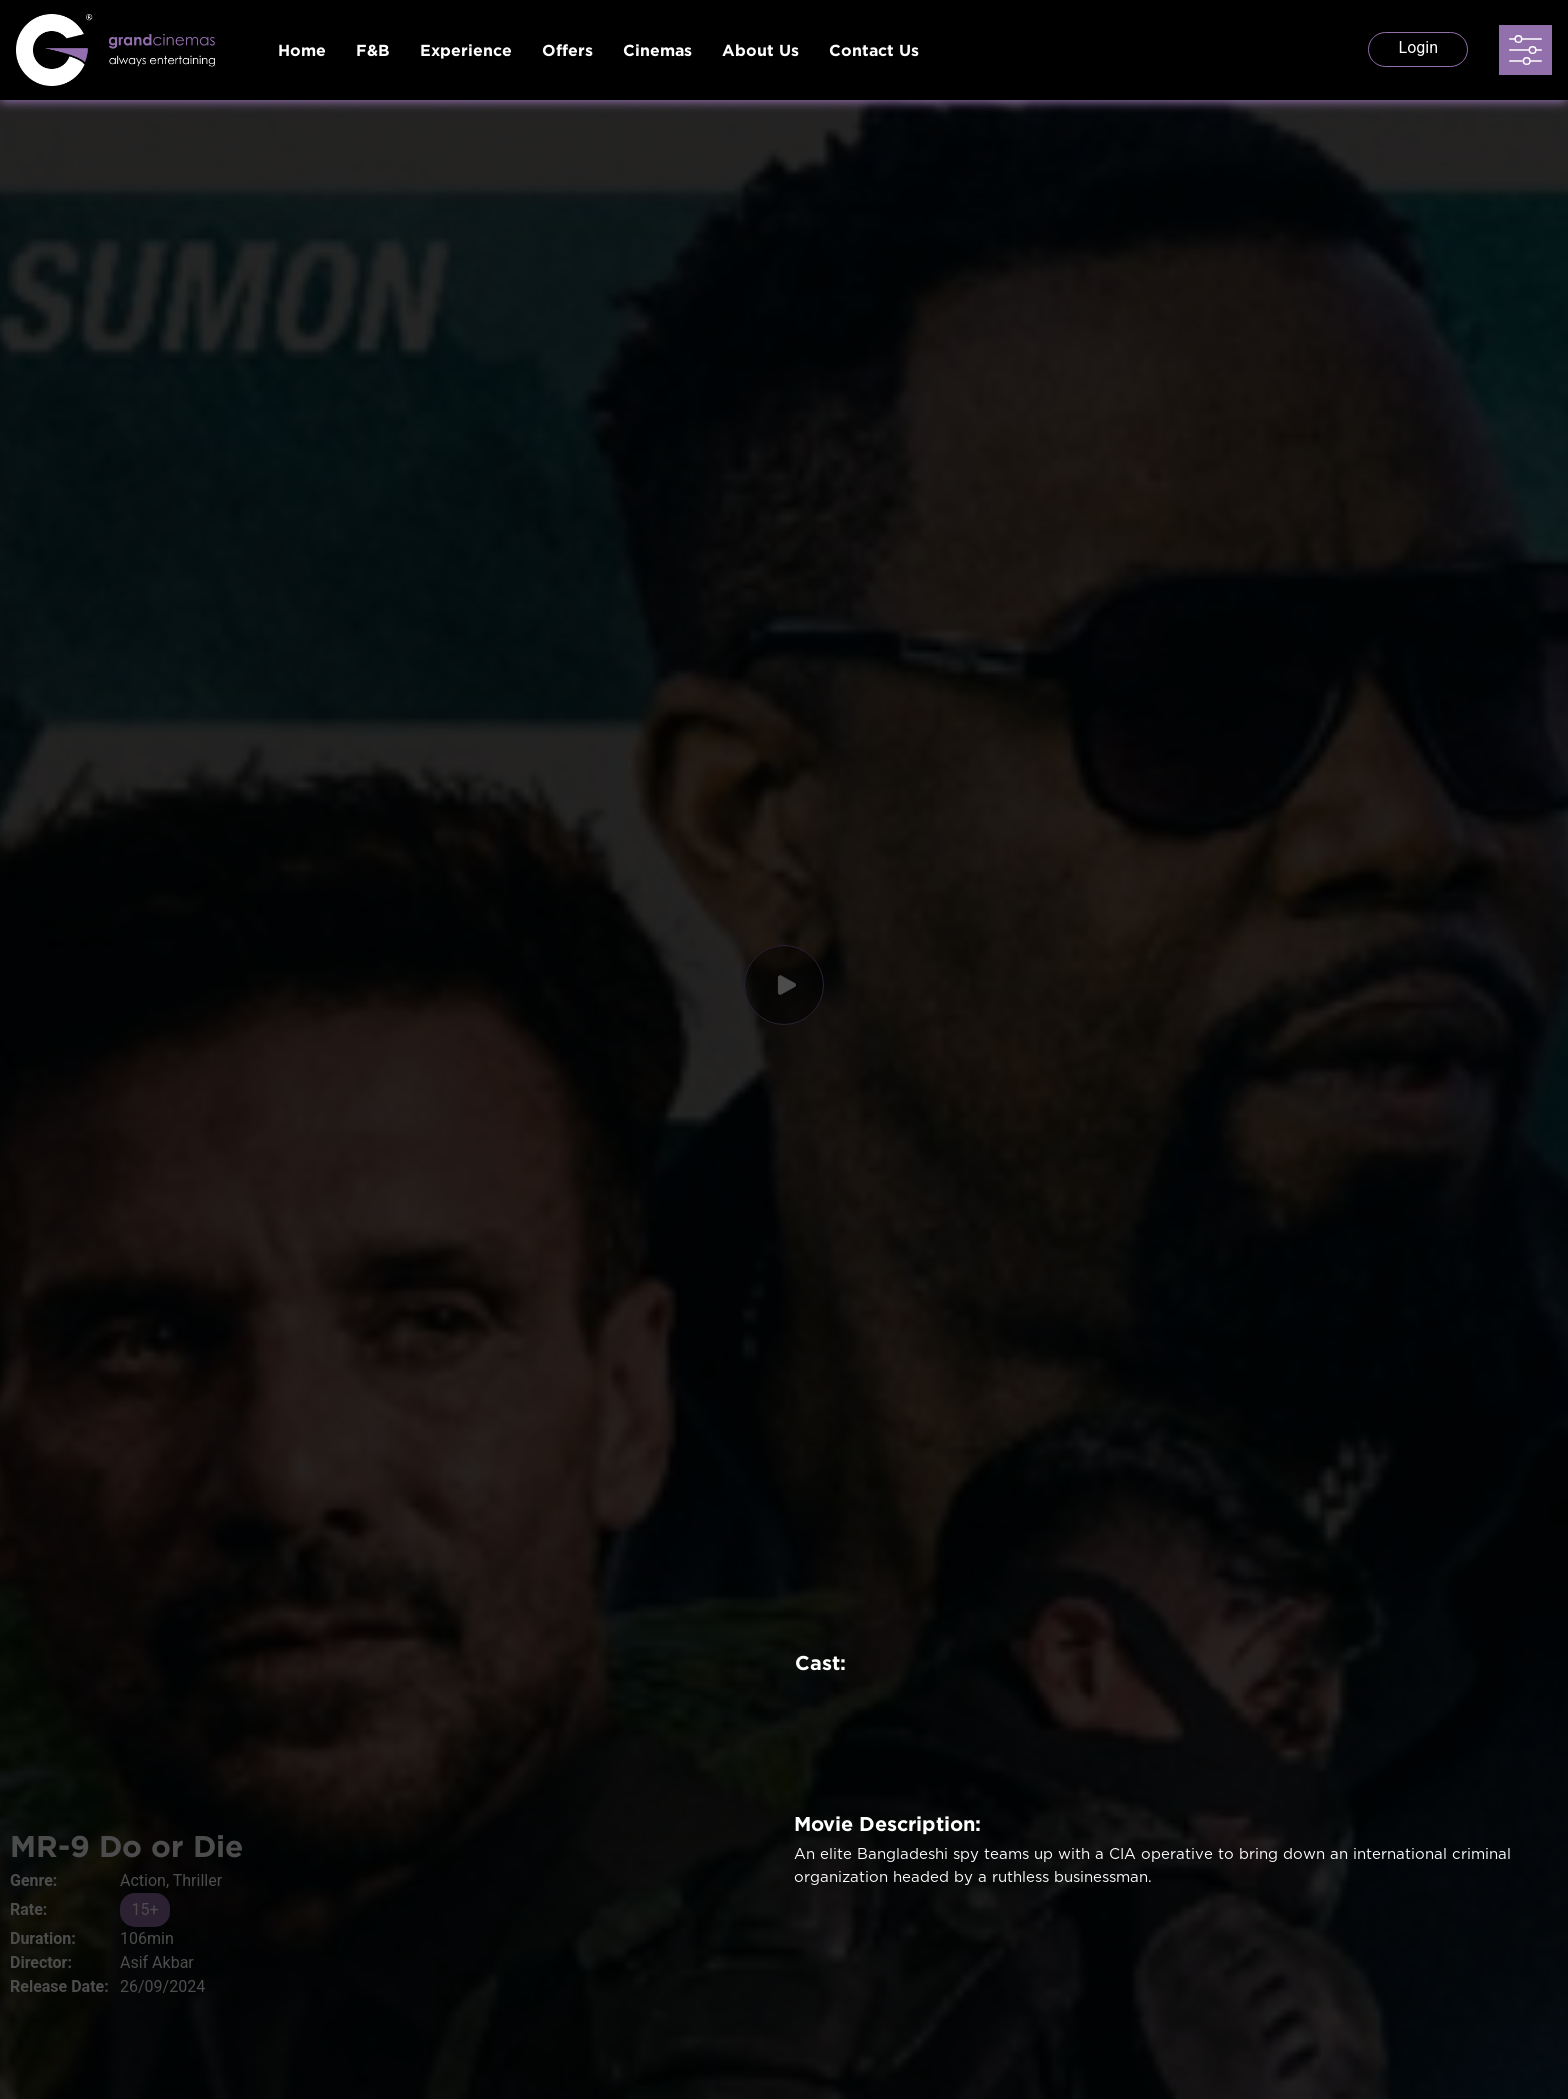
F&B (373, 50)
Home (302, 50)
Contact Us (874, 50)
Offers (567, 50)
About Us (760, 50)
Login (1418, 47)
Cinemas (657, 50)
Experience (466, 50)
